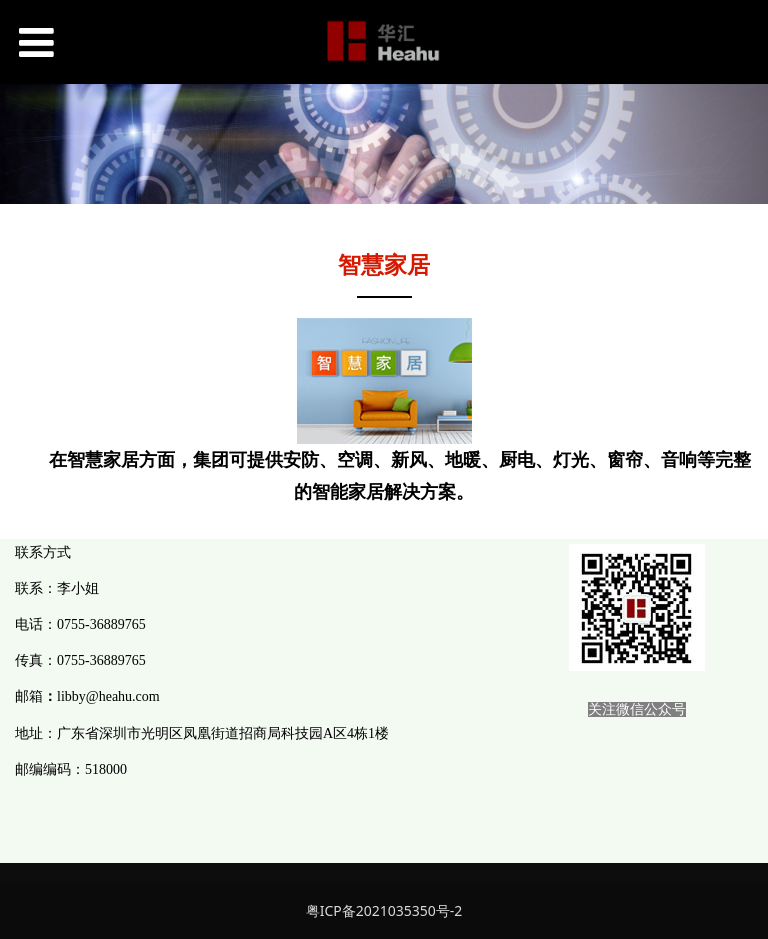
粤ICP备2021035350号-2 (384, 910)
